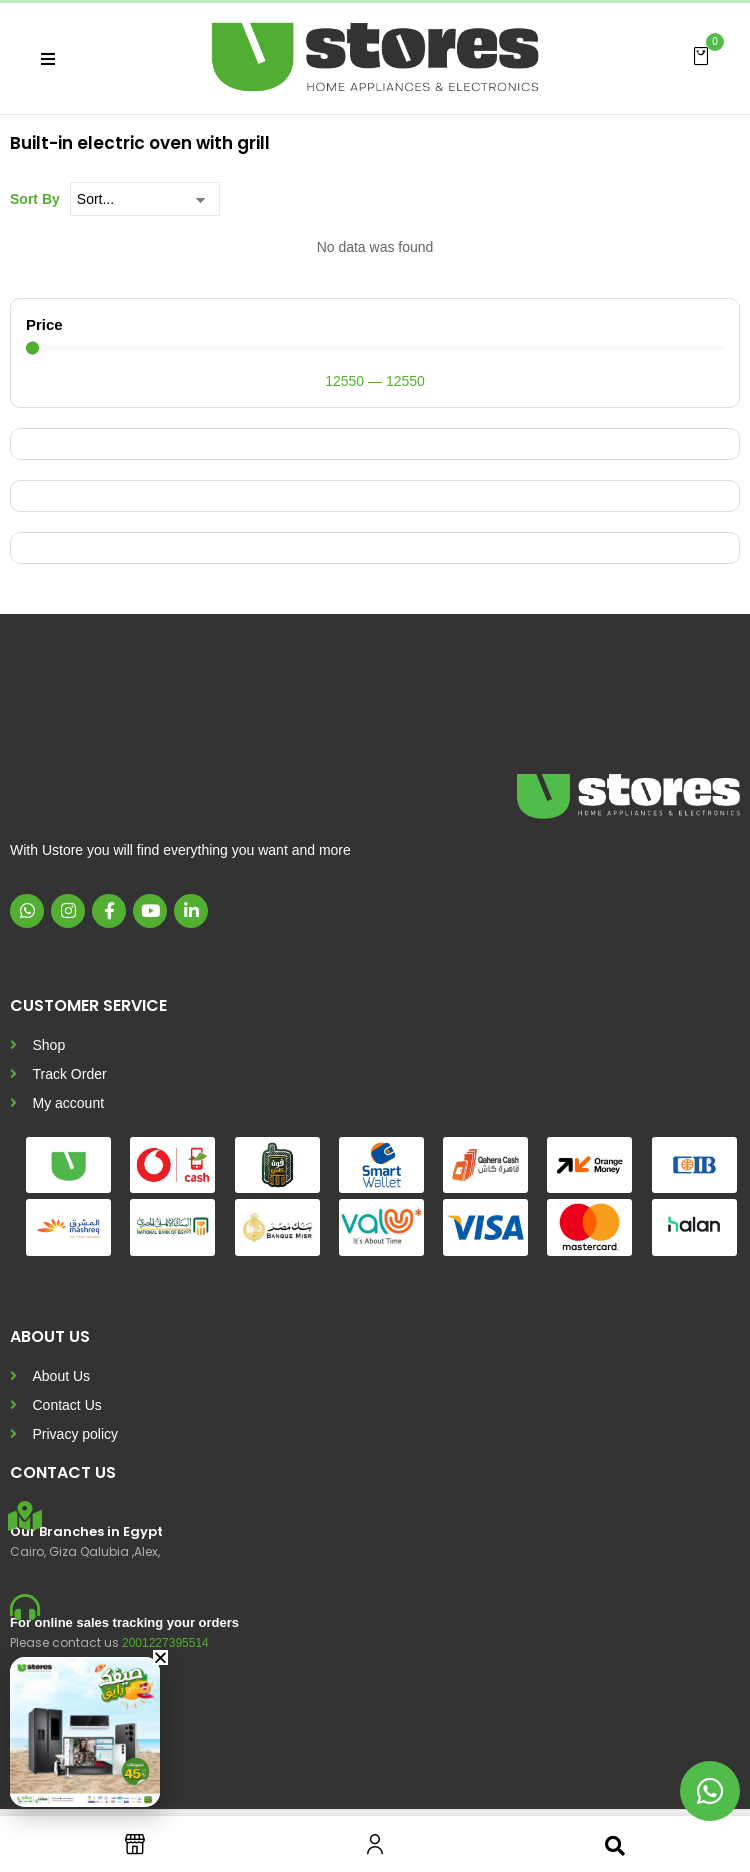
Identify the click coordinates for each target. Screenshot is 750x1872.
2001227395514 (165, 1643)
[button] (701, 55)
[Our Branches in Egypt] (25, 1516)
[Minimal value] (375, 347)
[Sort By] (145, 199)
